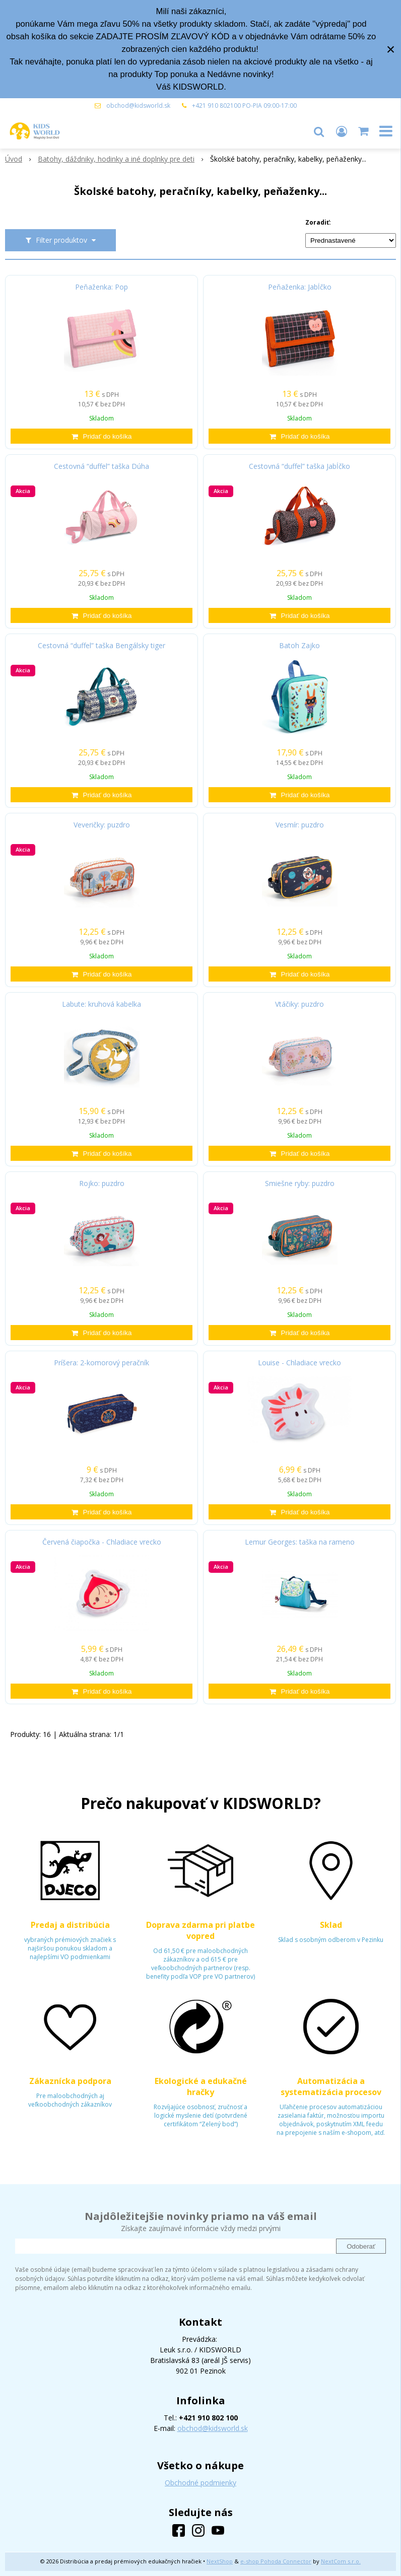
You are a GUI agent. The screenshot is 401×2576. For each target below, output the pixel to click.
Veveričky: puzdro (102, 825)
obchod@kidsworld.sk (138, 105)
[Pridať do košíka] (101, 436)
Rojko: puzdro (101, 1183)
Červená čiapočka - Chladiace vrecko (101, 1542)
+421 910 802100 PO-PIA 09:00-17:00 (244, 105)
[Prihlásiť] (341, 131)
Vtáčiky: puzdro (299, 1004)
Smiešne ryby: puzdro (300, 1183)
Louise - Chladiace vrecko (299, 1363)
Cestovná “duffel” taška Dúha (101, 466)
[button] (319, 131)
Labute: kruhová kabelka (101, 1004)
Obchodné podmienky (200, 2482)
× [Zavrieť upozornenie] (390, 49)
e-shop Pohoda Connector (275, 2561)
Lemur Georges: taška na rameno (300, 1542)
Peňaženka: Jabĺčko (299, 287)
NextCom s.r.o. (341, 2561)
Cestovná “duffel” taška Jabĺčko (299, 466)
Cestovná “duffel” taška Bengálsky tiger (101, 646)
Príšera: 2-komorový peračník (101, 1363)
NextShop (220, 2561)
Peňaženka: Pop (101, 287)
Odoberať (361, 2246)
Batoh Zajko (299, 646)
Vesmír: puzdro (300, 825)
